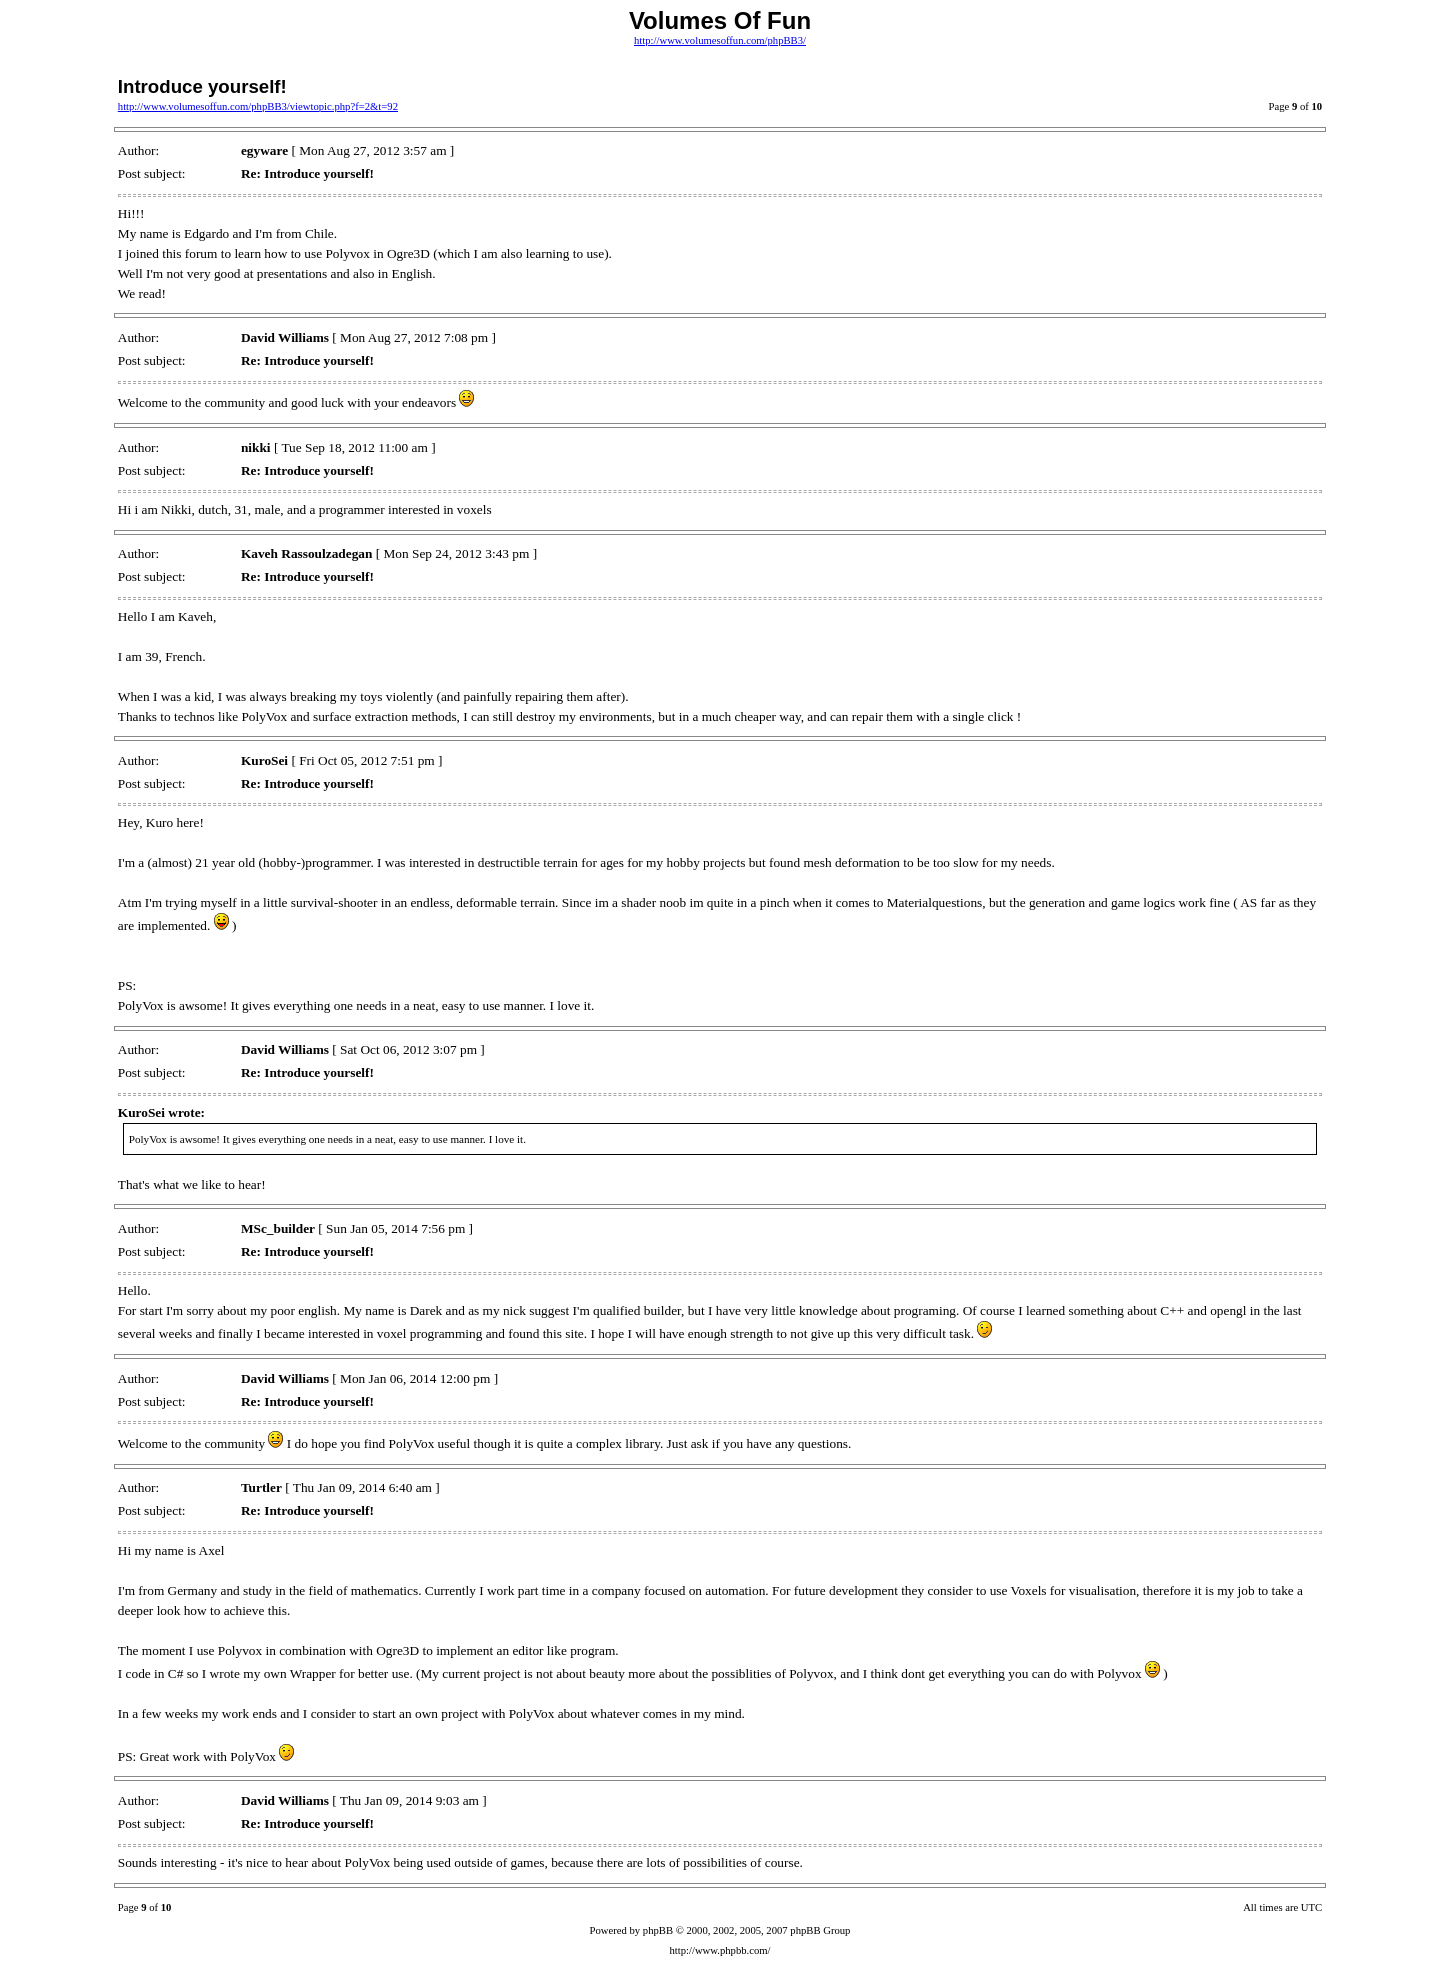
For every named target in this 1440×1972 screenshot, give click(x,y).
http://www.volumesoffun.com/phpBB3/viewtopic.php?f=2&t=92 (258, 106)
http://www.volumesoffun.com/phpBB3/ (720, 40)
